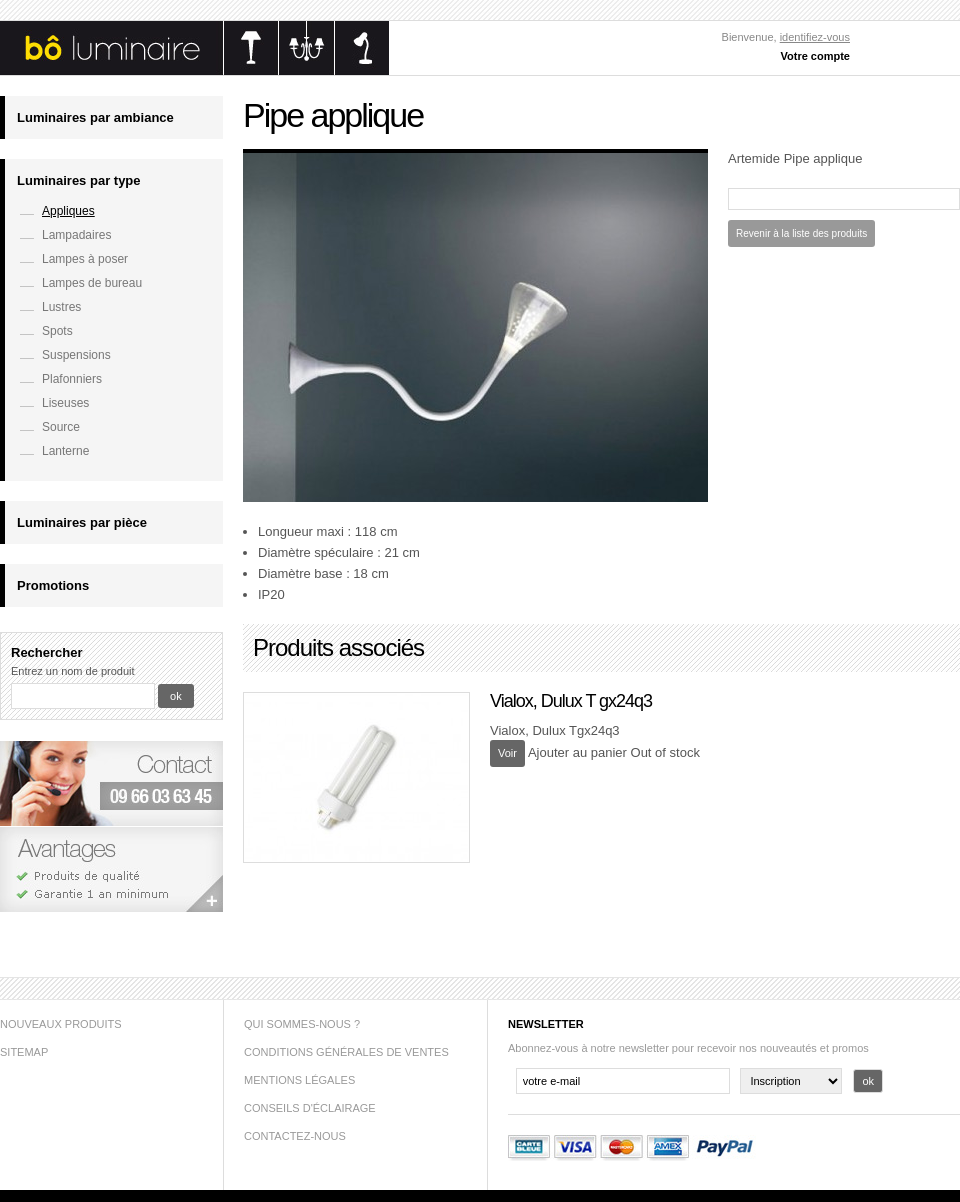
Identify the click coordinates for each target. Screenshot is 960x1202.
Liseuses (65, 403)
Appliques (68, 211)
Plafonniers (72, 379)
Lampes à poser (85, 259)
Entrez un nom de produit (73, 671)
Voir (507, 753)
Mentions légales (299, 1080)
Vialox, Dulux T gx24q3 (571, 701)
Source (61, 427)
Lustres (61, 307)
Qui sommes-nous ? (302, 1024)
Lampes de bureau (92, 283)
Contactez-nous (295, 1136)
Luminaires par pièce (82, 522)
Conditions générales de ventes (346, 1052)
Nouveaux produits (61, 1024)
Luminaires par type (79, 180)
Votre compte (815, 56)
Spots (57, 331)
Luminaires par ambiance (95, 117)
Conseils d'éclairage (310, 1108)
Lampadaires (76, 235)
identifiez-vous (815, 37)
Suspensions (76, 355)
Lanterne (65, 451)
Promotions (53, 585)
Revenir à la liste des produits (801, 233)
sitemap (24, 1052)
